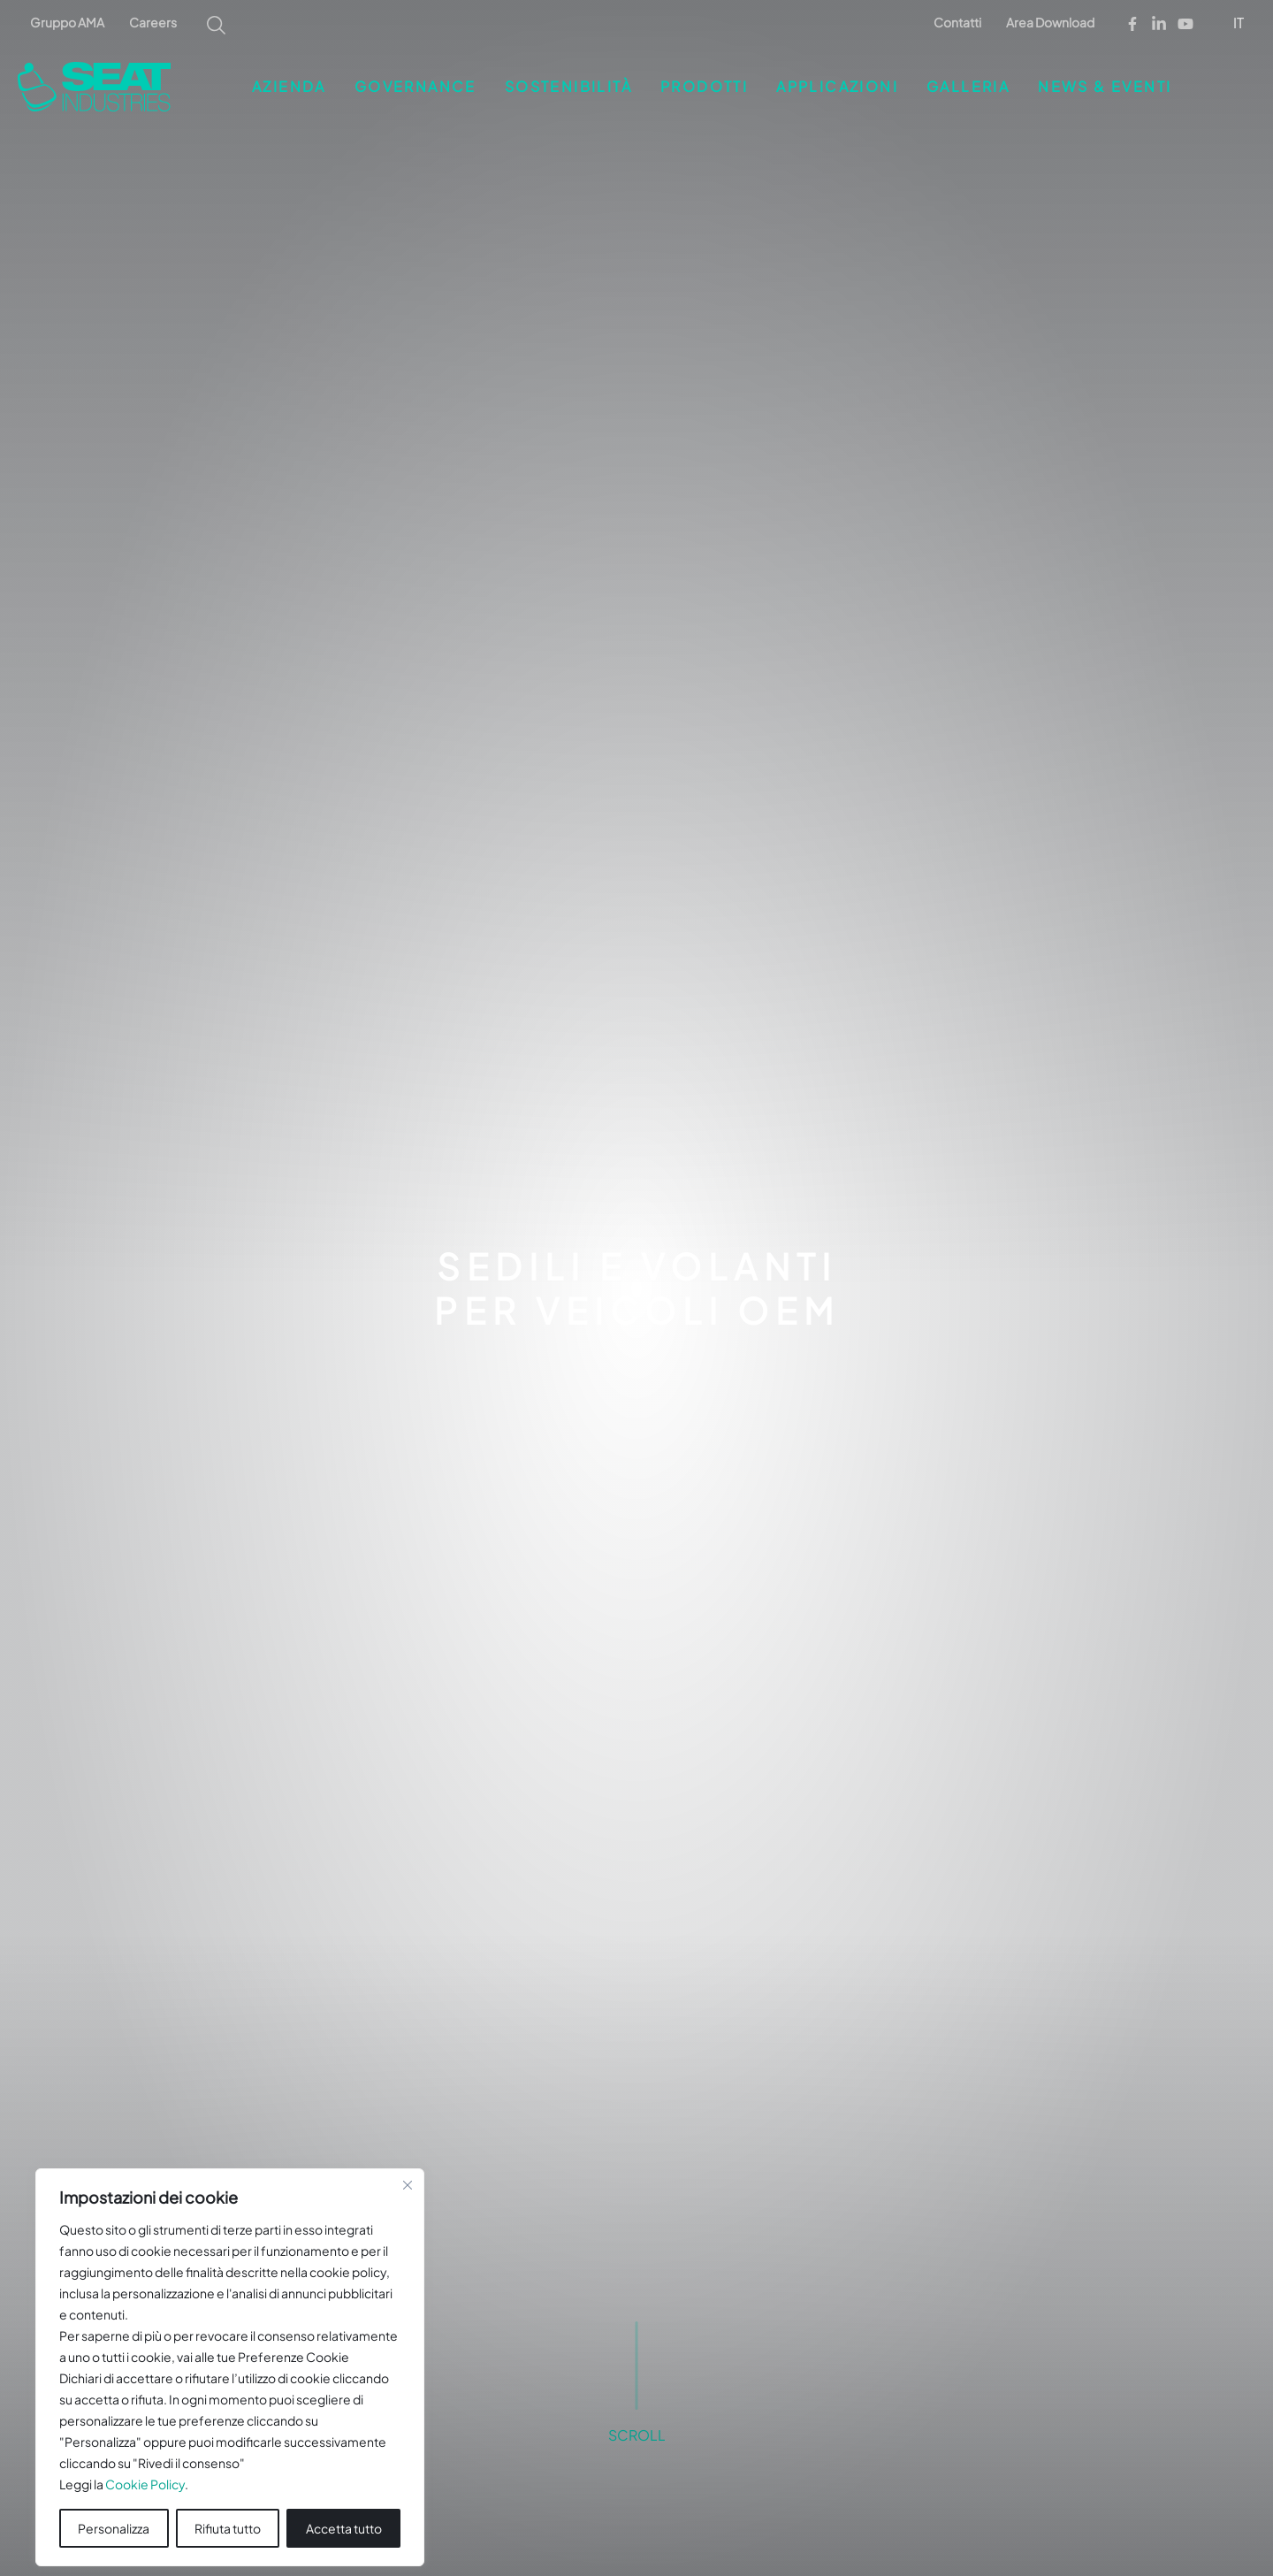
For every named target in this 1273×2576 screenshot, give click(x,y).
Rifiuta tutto (227, 2503)
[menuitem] (1239, 22)
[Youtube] (1185, 24)
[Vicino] (407, 2159)
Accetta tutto (344, 2503)
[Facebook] (1132, 24)
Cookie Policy (145, 2458)
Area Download (1050, 22)
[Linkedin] (1159, 24)
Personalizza (113, 2503)
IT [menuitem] (1238, 22)
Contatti (957, 22)
